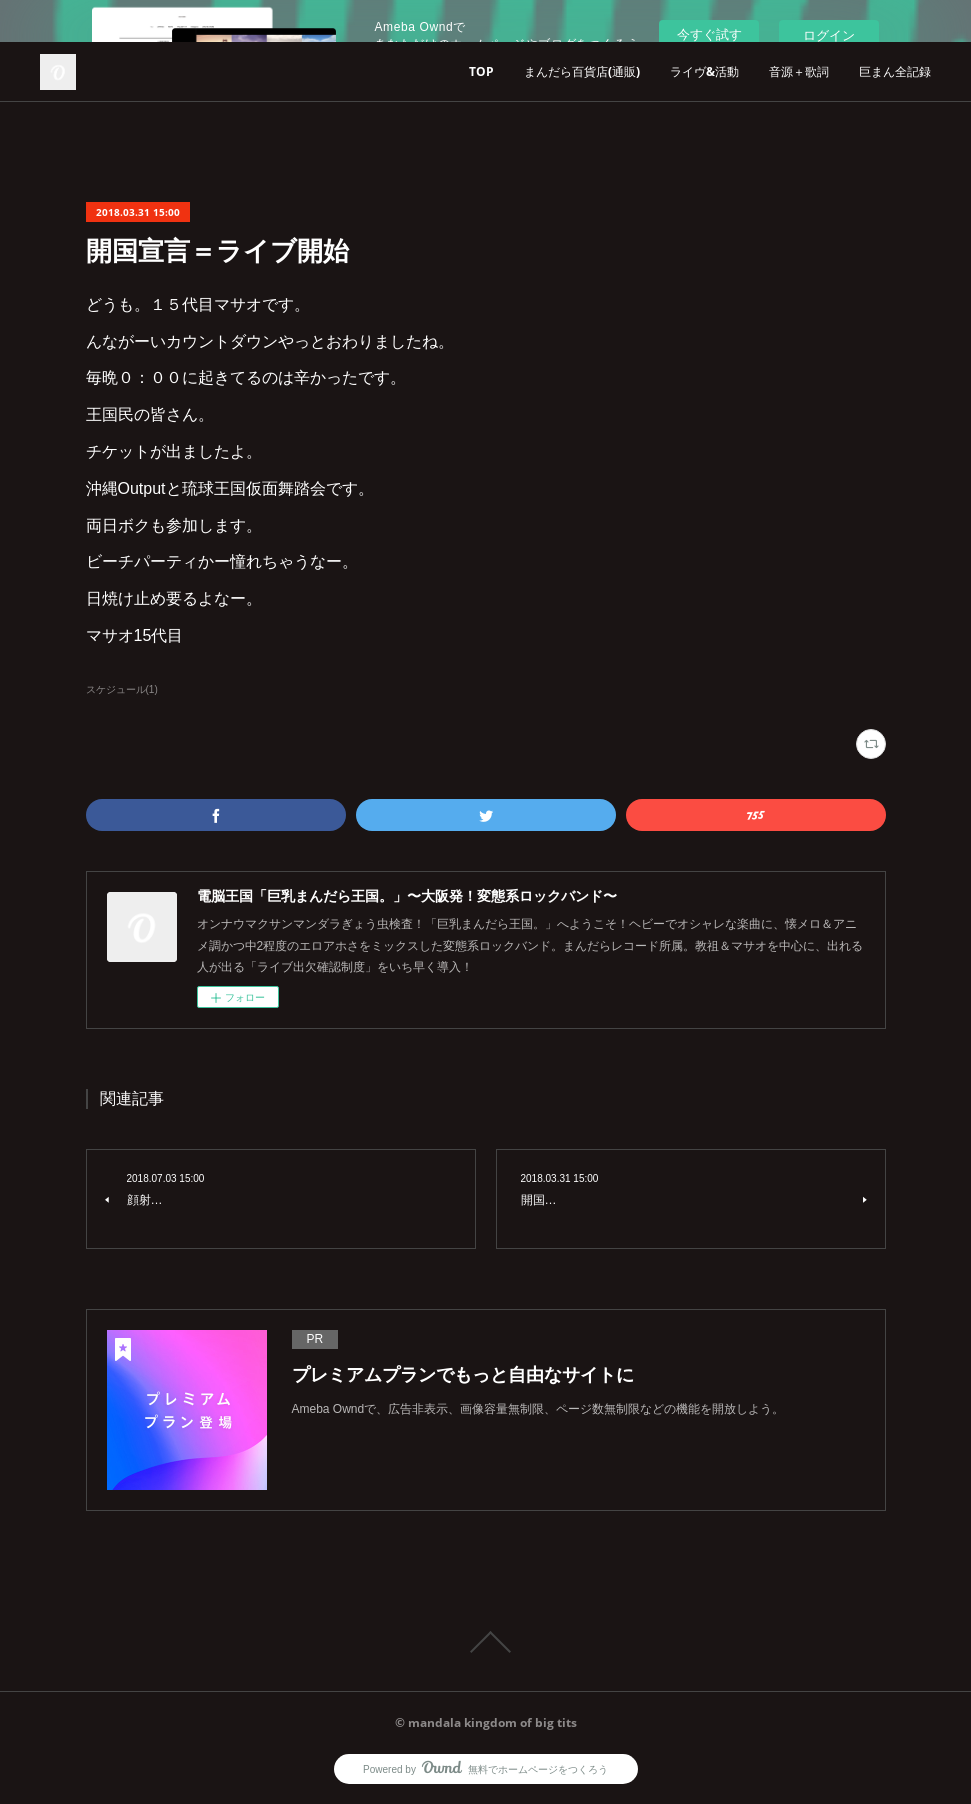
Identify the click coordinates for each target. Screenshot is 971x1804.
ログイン (829, 35)
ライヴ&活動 (704, 71)
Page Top (485, 1642)
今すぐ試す (709, 34)
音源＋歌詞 (799, 71)
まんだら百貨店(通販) (582, 71)
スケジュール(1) (122, 689)
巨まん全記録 (895, 71)
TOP (481, 71)
